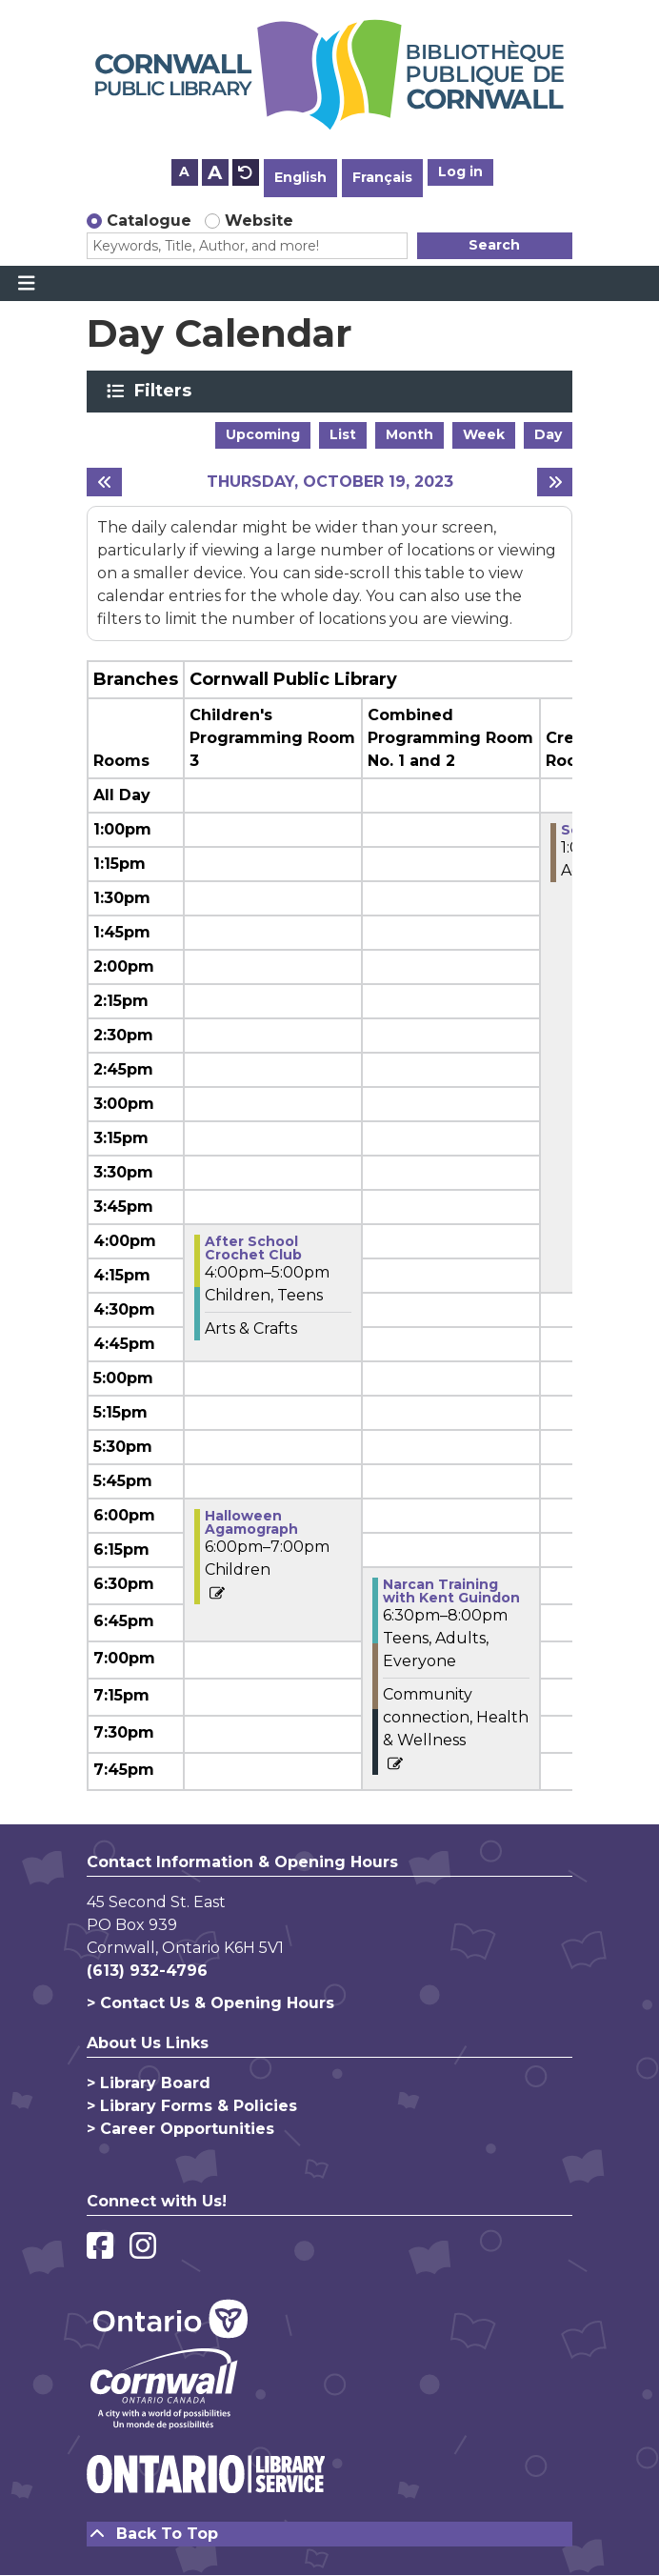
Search (494, 244)
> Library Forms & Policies (192, 2106)
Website (259, 220)
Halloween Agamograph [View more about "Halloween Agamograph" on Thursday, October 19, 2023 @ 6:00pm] (251, 1522)
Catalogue (149, 220)
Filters (166, 390)
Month (409, 434)
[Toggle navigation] (26, 284)
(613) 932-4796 (147, 1971)
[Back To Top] (329, 2534)
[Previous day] (104, 482)
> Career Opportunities (180, 2129)
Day (548, 434)
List (343, 434)
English (300, 177)
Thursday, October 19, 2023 (330, 482)
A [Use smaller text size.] (184, 171)
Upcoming (263, 434)
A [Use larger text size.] (215, 172)
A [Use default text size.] (245, 172)
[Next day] (554, 482)
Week (484, 434)
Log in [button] (460, 171)
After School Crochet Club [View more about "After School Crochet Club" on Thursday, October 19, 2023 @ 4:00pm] (253, 1248)
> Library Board (148, 2083)
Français (382, 177)
